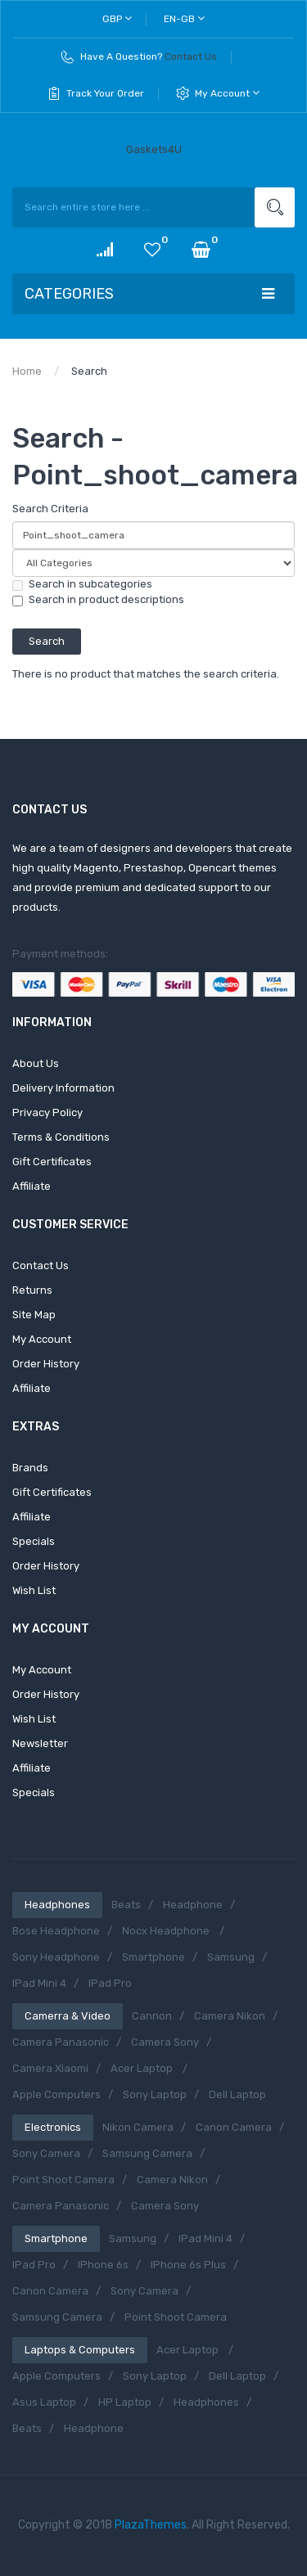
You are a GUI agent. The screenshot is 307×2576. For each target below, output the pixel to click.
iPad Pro (110, 1983)
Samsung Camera (147, 2153)
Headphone (193, 1904)
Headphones (57, 1904)
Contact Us (191, 56)
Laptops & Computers (80, 2350)
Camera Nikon (229, 2016)
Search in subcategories (82, 584)
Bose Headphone (56, 1931)
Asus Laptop (44, 2402)
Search (89, 371)
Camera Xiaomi (50, 2068)
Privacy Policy (47, 1112)
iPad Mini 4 (39, 1983)
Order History (45, 1364)
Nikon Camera (138, 2127)
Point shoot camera (63, 2179)
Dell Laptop (237, 2094)
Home (27, 371)
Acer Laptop (143, 2068)
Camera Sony (165, 2042)
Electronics (53, 2127)
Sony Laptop (155, 2094)
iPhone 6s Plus (188, 2265)
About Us (35, 1063)
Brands (30, 1467)
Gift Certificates (52, 1161)
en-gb (184, 18)
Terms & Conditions (61, 1137)
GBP (117, 18)
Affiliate (31, 1186)
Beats (126, 1904)
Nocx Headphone (167, 1931)
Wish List (34, 1590)
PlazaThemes (151, 2525)
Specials (33, 1541)
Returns (32, 1290)
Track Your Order (105, 93)
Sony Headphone (56, 1957)
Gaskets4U (154, 149)
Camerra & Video (68, 2016)
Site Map (34, 1314)
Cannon (152, 2016)
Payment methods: (60, 954)
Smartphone (153, 1957)
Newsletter (40, 1743)
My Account (227, 93)
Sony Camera (46, 2153)
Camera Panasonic (60, 2042)
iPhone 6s (103, 2265)
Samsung (231, 1957)
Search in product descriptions (98, 599)
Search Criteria (50, 508)
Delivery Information (63, 1088)
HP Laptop (124, 2402)
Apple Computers (56, 2094)
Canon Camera (234, 2127)
